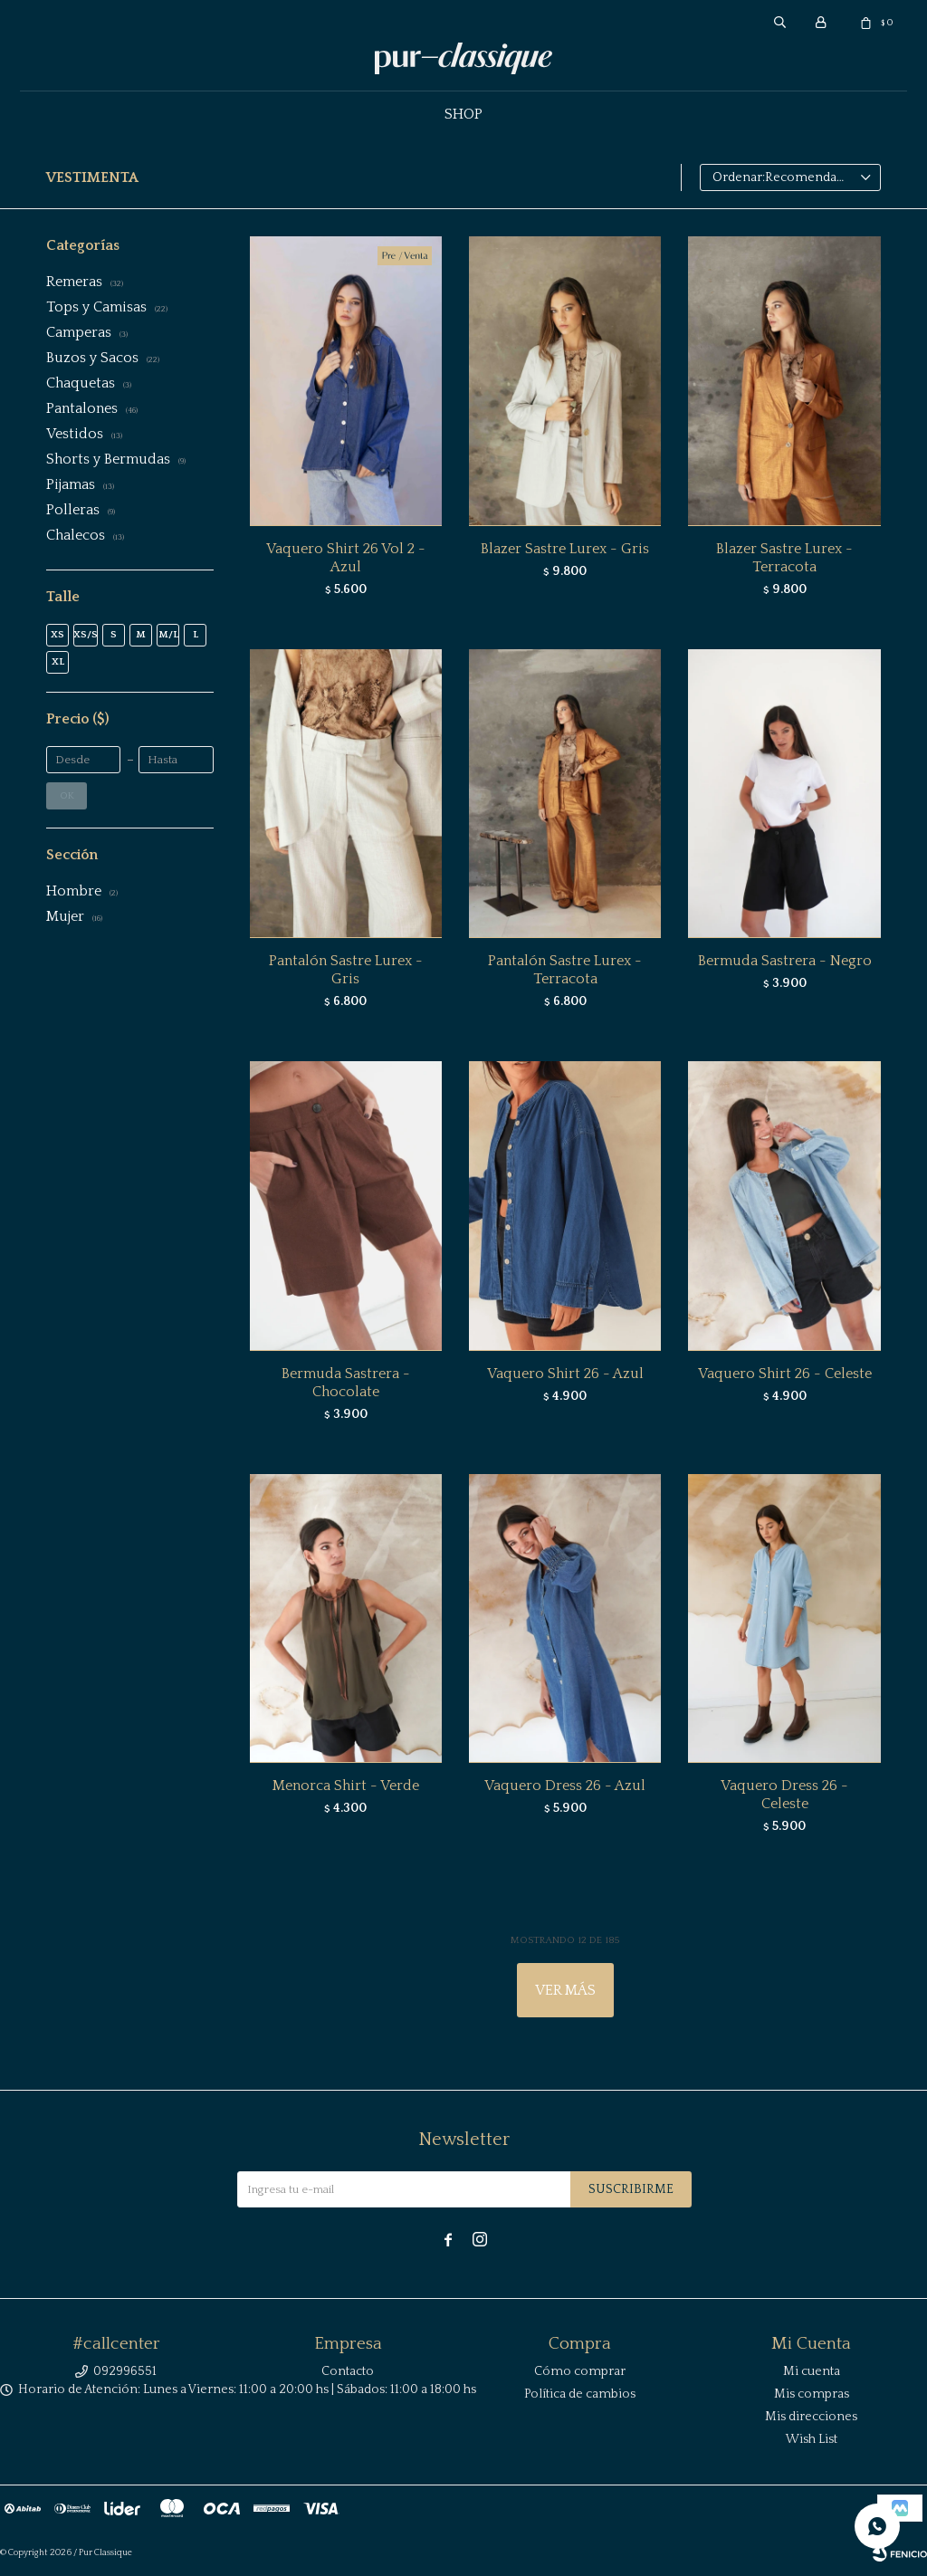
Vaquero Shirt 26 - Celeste (785, 1373)
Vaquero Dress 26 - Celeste (784, 1794)
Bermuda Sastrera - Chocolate (346, 1382)
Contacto (347, 2371)
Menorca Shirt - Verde (345, 1785)
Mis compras (811, 2394)
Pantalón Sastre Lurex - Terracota (565, 970)
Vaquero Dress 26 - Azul (564, 1785)
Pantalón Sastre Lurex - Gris (346, 970)
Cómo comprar (580, 2371)
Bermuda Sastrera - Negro (785, 961)
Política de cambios (580, 2394)
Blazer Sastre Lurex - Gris (565, 549)
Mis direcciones (811, 2416)
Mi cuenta (811, 2371)
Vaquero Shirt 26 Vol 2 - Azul (345, 558)
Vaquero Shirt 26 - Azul (565, 1373)
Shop (463, 114)
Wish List (811, 2439)
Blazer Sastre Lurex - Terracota (784, 558)
